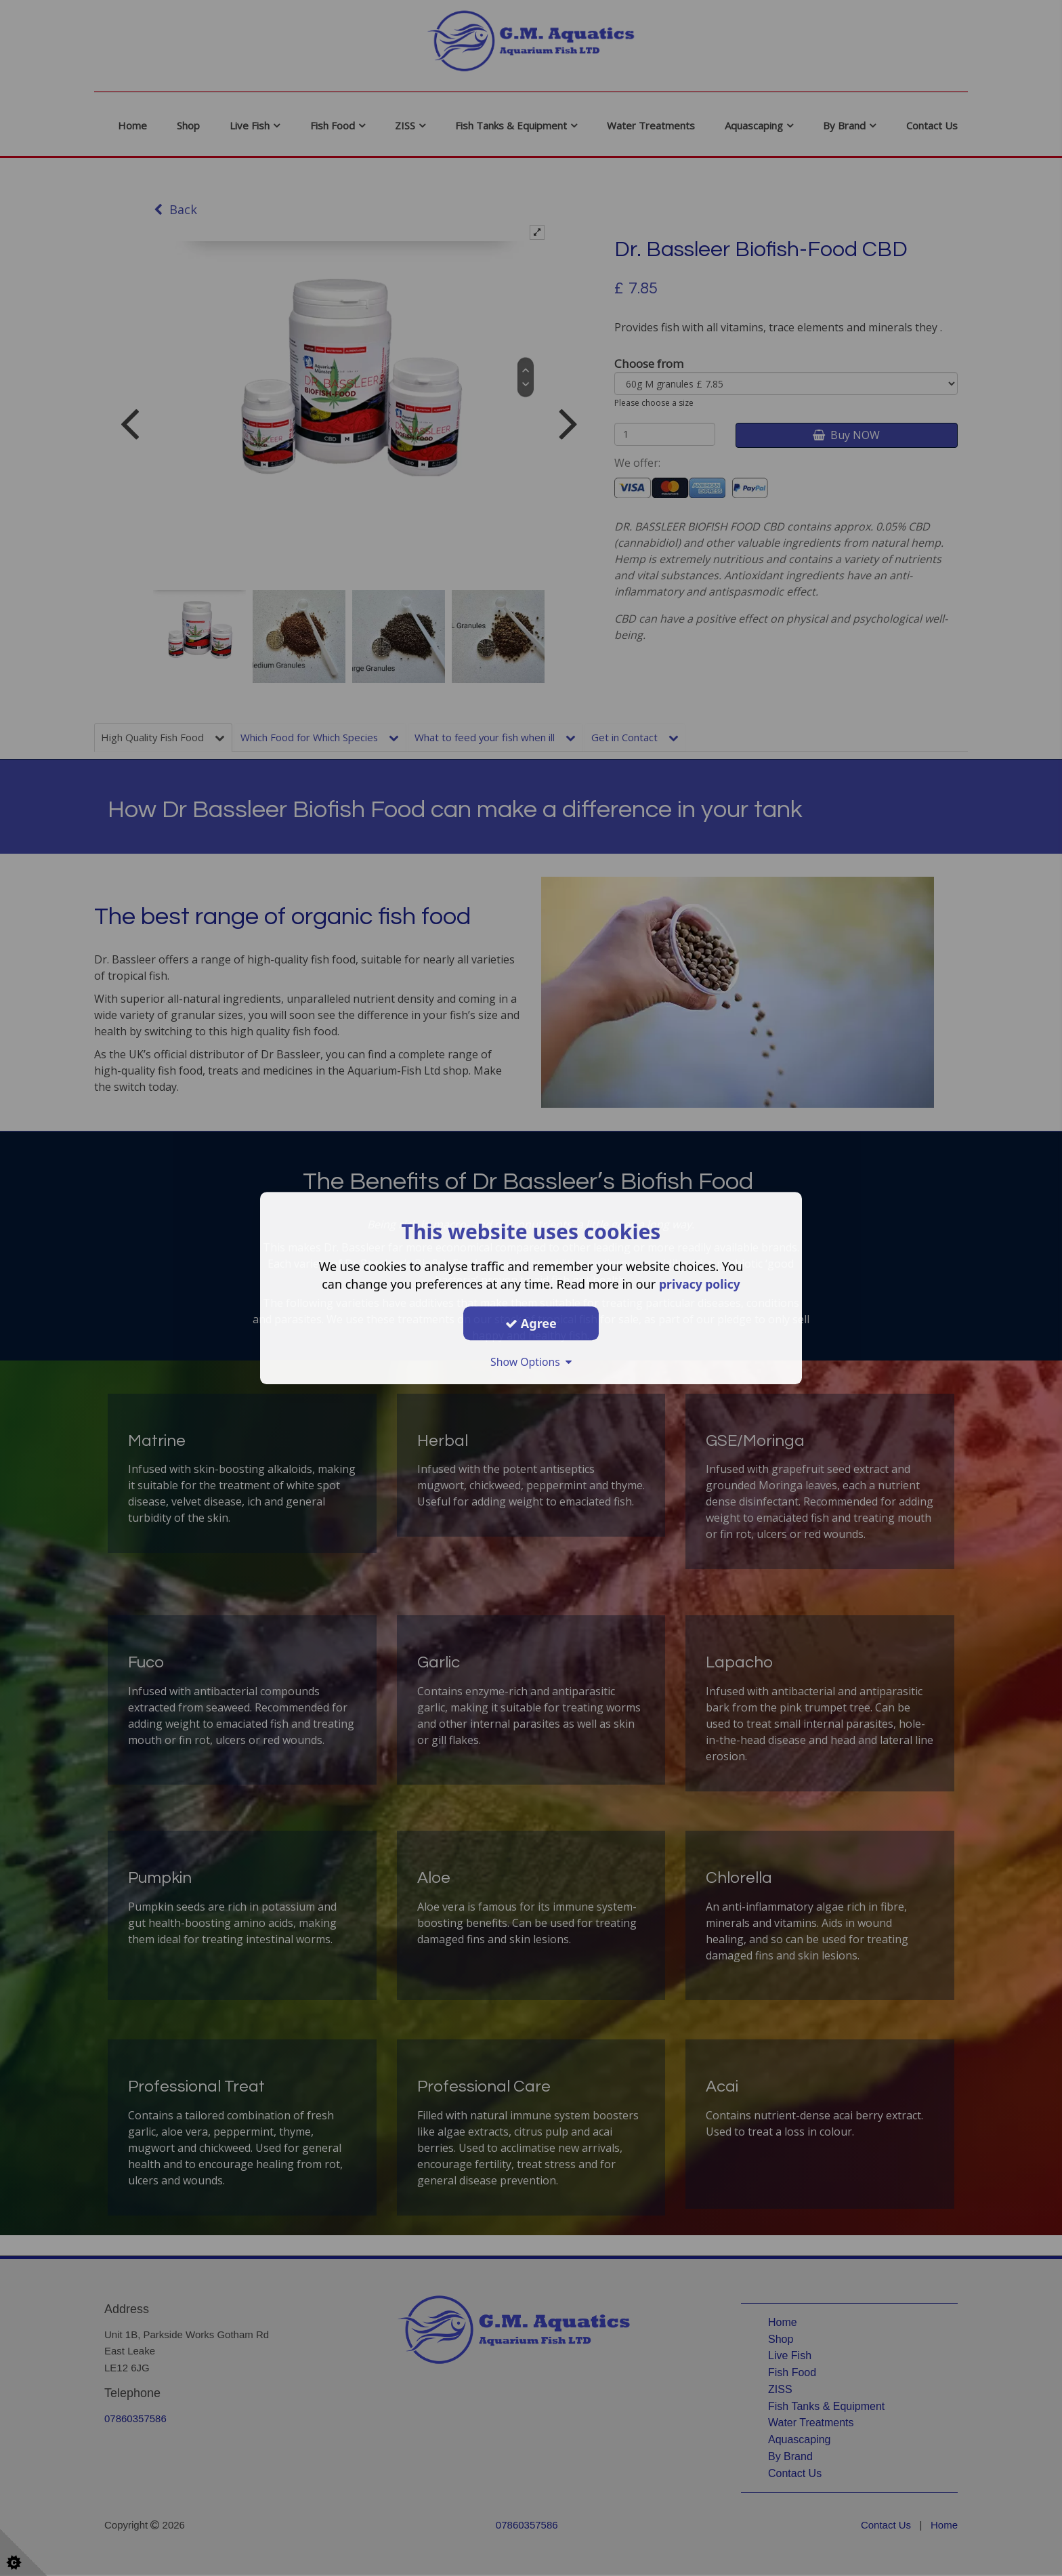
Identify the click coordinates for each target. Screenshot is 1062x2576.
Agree (531, 1323)
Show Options (531, 1361)
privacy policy (699, 1284)
